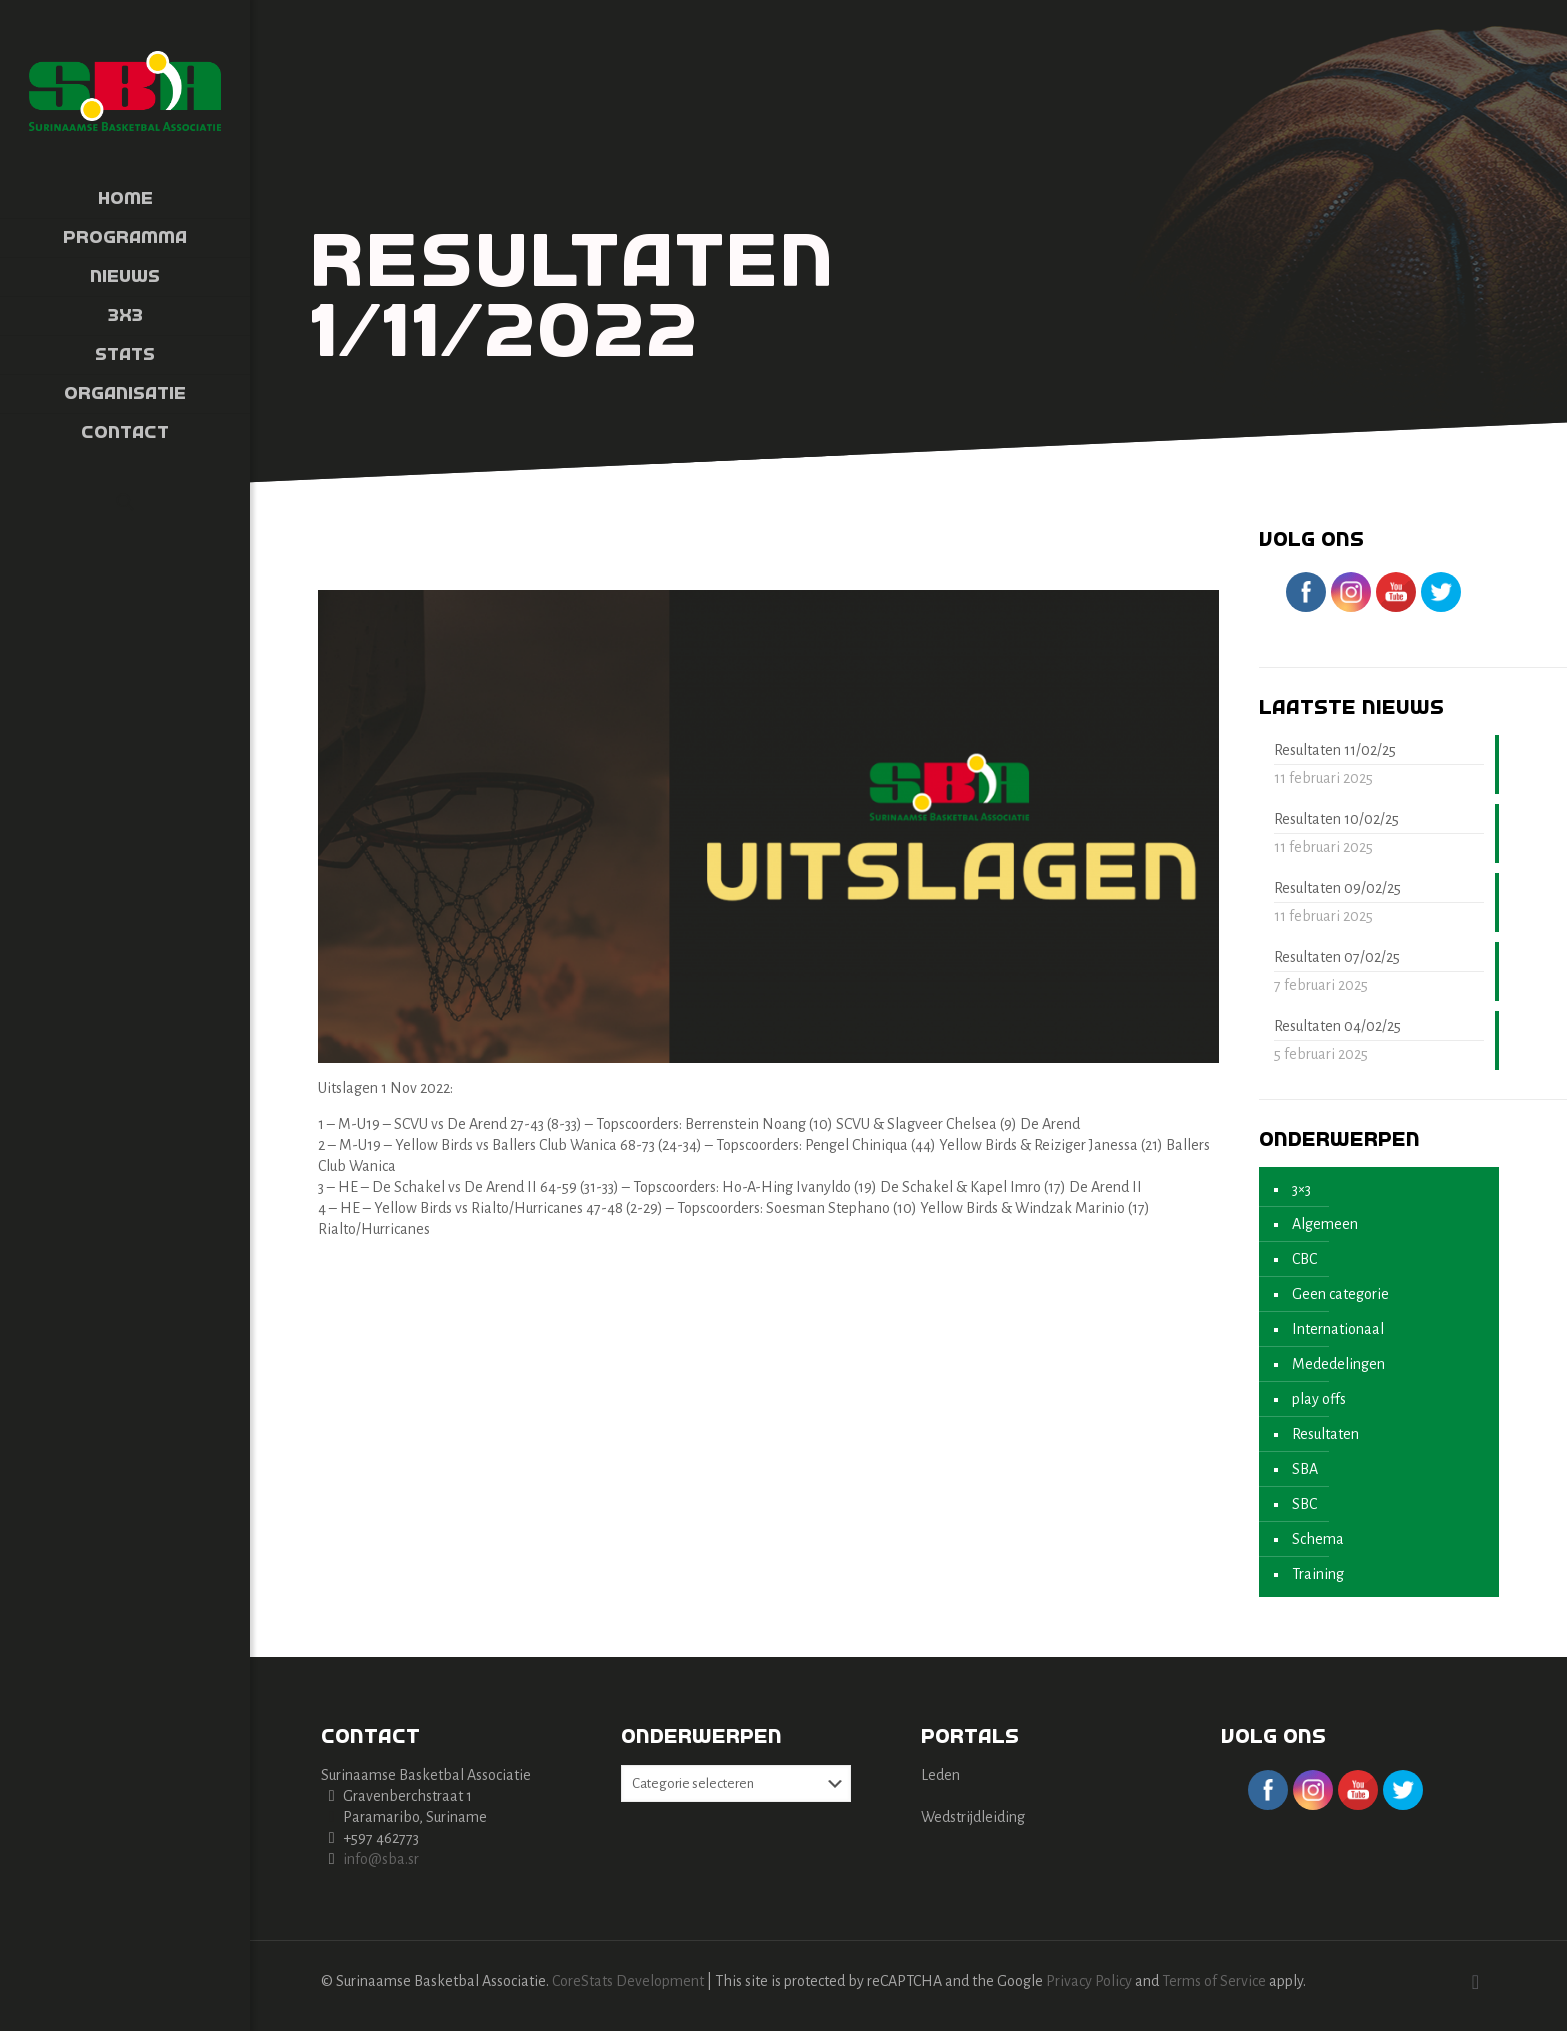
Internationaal (1338, 1329)
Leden (940, 1775)
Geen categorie (1340, 1294)
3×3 (1301, 1189)
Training (1318, 1574)
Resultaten (1325, 1434)
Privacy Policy (1089, 1981)
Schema (1318, 1539)
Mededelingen (1338, 1364)
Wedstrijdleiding (973, 1817)
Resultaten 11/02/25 (1335, 750)
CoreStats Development (628, 1981)
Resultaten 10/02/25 (1336, 819)
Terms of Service (1214, 1981)
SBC (1304, 1504)
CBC (1304, 1259)
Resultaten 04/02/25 (1337, 1026)
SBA (1305, 1469)
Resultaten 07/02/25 (1337, 957)
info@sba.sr (381, 1859)
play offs (1319, 1399)
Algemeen (1325, 1224)
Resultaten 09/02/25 (1337, 888)
